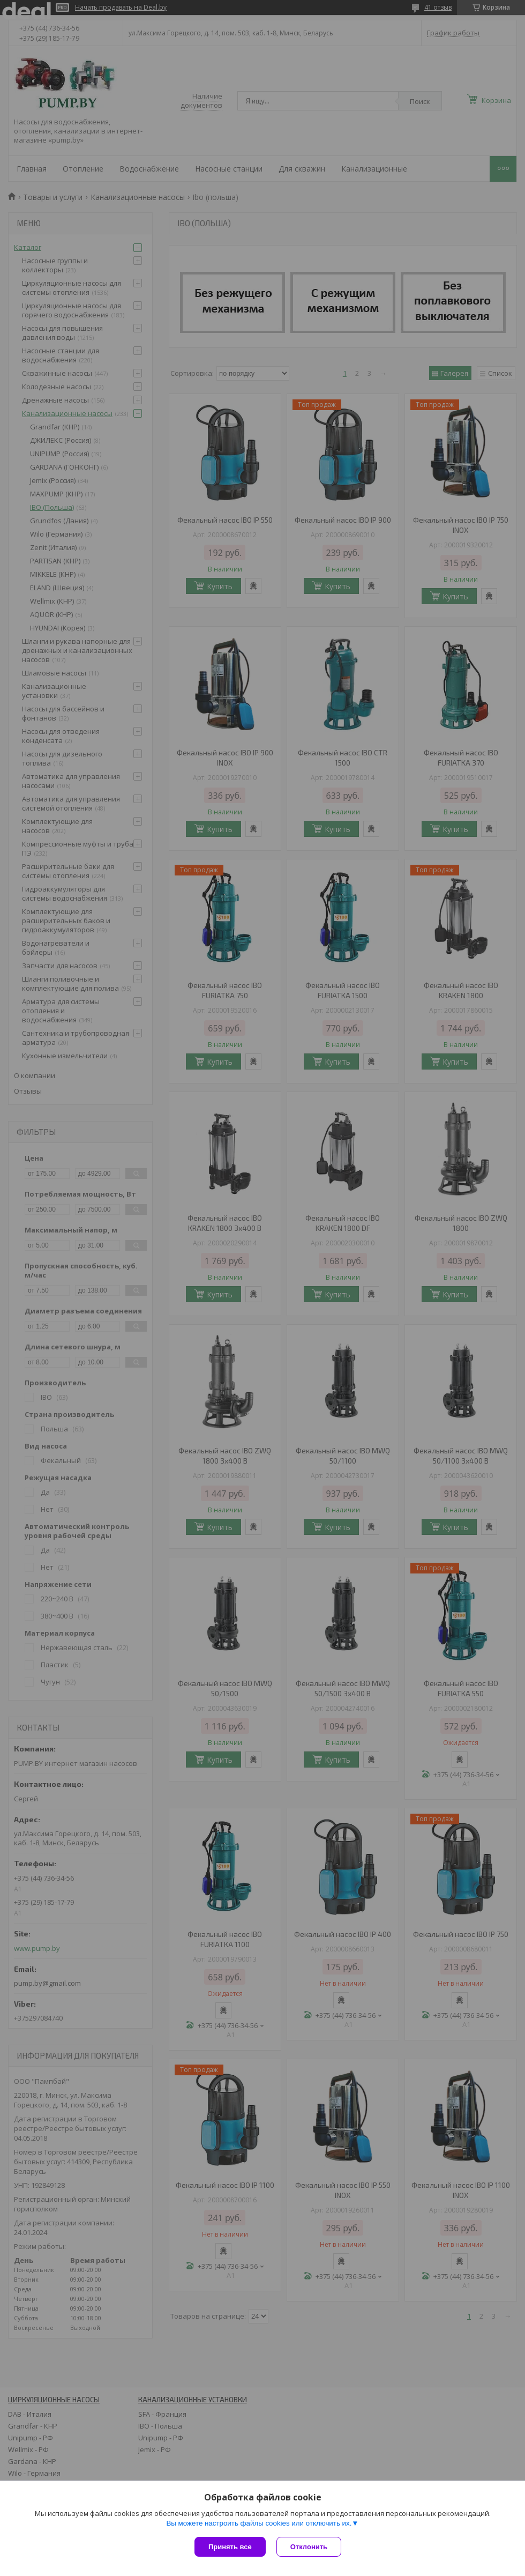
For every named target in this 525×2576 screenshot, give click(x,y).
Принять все (230, 2547)
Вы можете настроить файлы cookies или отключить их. (258, 2523)
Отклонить (308, 2547)
